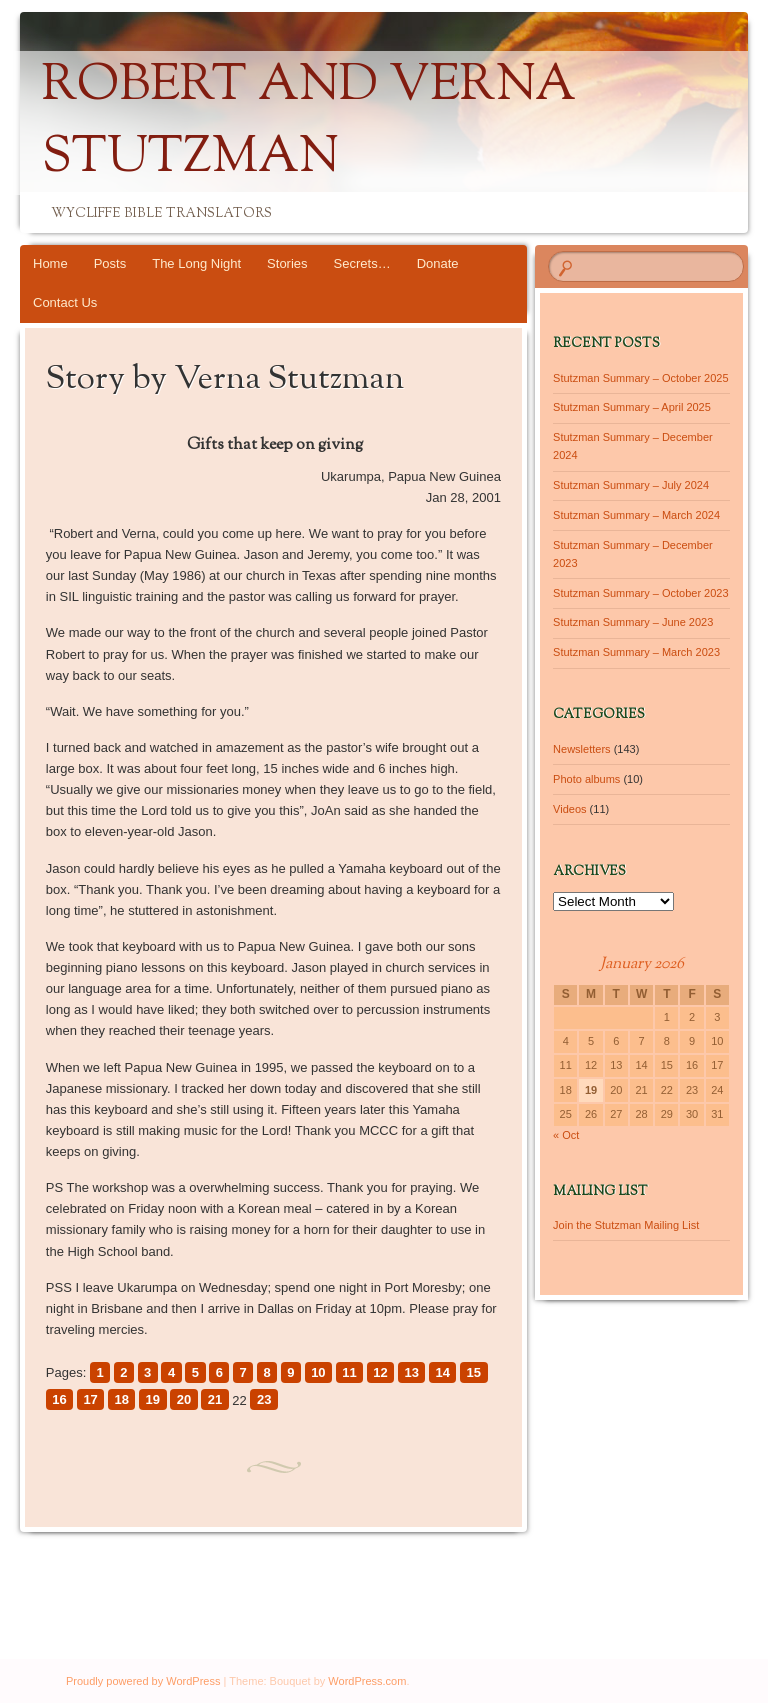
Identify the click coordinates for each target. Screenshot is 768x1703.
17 (90, 1399)
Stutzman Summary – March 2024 (636, 515)
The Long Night (196, 263)
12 (380, 1372)
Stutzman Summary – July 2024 (631, 485)
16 (59, 1399)
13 (411, 1372)
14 (443, 1372)
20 (184, 1399)
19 (153, 1399)
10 (318, 1372)
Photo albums (586, 779)
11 (349, 1372)
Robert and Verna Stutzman (309, 123)
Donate (438, 263)
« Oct (566, 1135)
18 (121, 1399)
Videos (569, 809)
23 (264, 1399)
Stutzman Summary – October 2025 (640, 378)
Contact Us (65, 302)
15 (474, 1372)
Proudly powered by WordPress (143, 1681)
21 (215, 1399)
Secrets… (362, 263)
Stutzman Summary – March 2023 (636, 652)
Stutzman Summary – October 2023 (640, 593)
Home (50, 263)
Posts (110, 263)
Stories (287, 263)
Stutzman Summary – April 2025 (632, 407)
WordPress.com (367, 1681)
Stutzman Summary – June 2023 (633, 622)
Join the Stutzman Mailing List (626, 1225)
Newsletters (581, 749)
